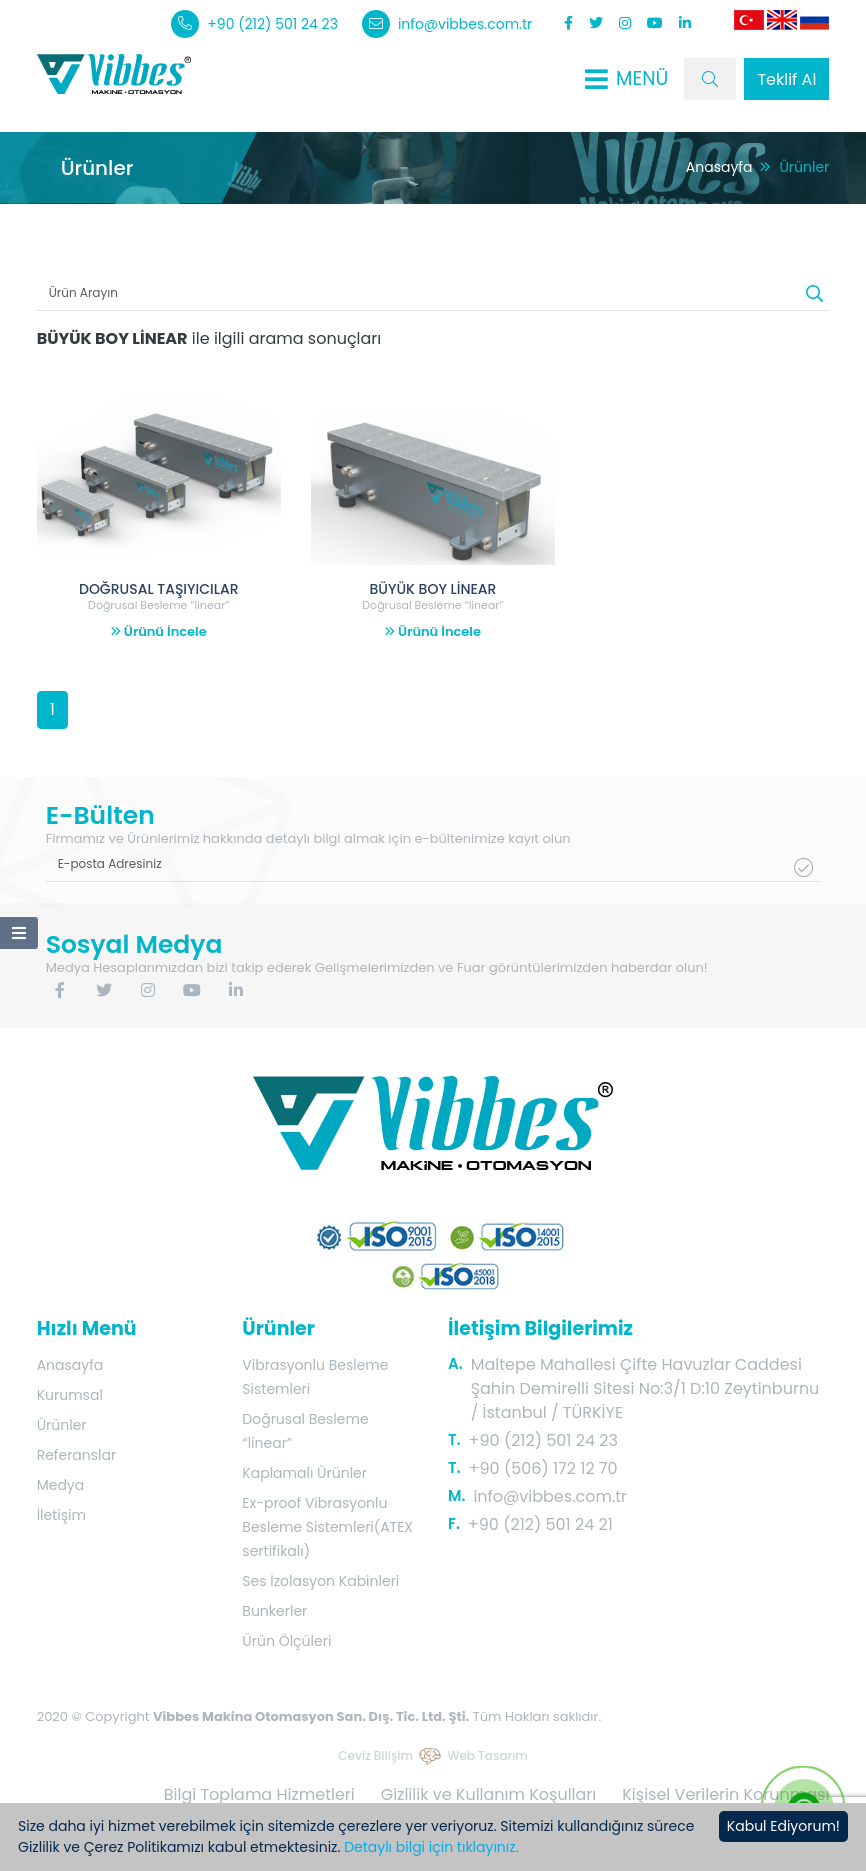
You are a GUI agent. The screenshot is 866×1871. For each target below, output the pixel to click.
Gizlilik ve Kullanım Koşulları (489, 1794)
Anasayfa (719, 167)
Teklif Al (786, 79)
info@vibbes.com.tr (447, 24)
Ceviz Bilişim (375, 1755)
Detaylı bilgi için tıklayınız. (431, 1847)
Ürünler (62, 1425)
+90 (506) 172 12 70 (543, 1468)
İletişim (61, 1515)
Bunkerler (274, 1611)
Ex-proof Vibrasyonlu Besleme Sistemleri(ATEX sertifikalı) (327, 1527)
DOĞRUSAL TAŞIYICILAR (159, 589)
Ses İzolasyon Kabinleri (320, 1581)
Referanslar (77, 1455)
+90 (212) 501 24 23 (254, 24)
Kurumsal (70, 1395)
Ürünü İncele (159, 631)
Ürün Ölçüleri (286, 1641)
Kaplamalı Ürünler (304, 1473)
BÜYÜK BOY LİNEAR (433, 589)
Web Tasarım (487, 1755)
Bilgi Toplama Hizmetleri (259, 1794)
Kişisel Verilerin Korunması (725, 1794)
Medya (61, 1485)
